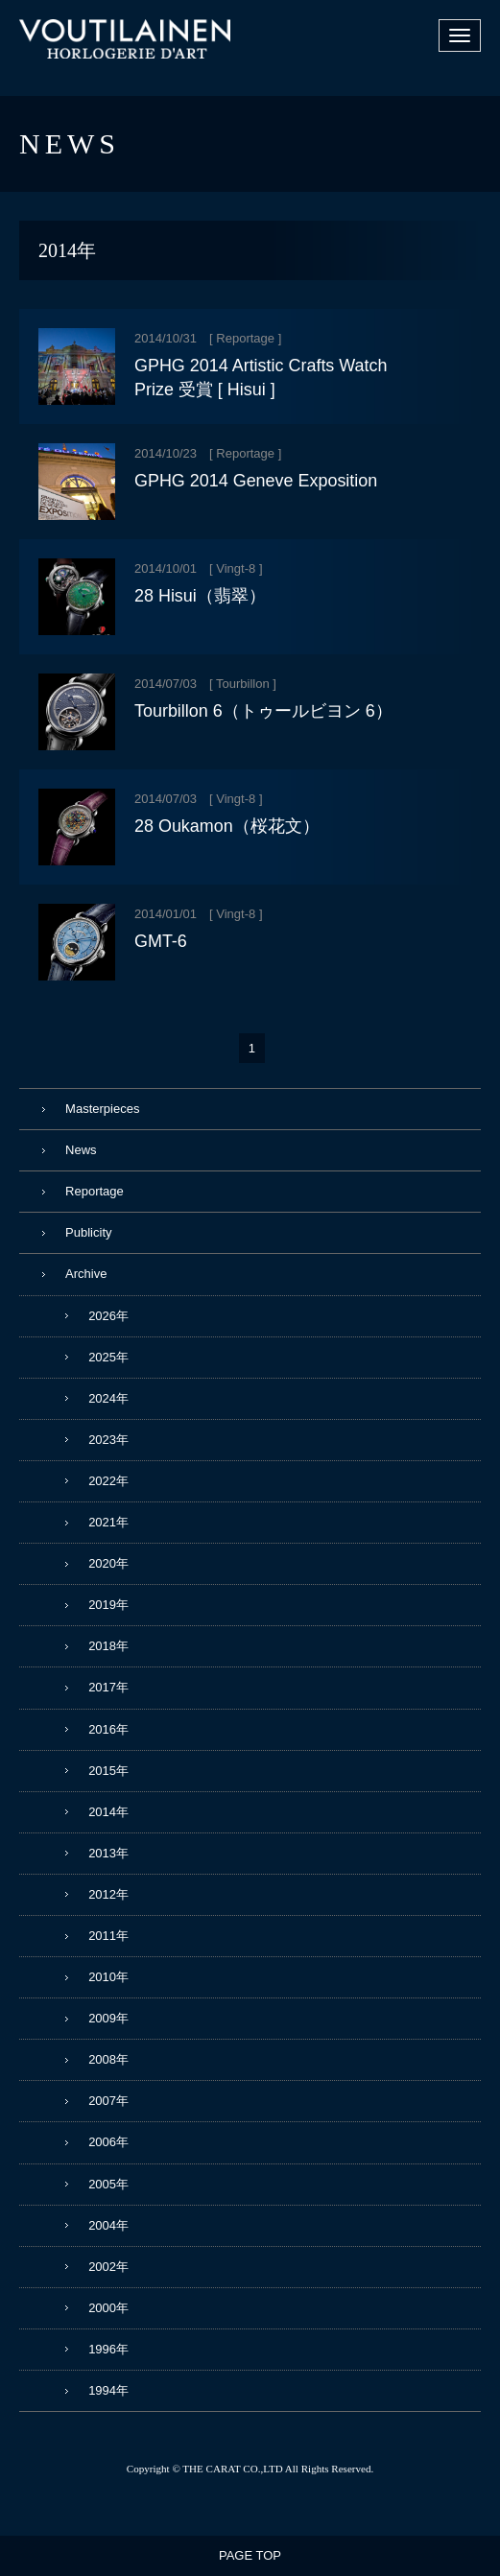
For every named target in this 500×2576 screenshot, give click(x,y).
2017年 (108, 1687)
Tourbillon (243, 683)
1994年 (108, 2390)
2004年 (108, 2225)
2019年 (108, 1604)
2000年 (108, 2308)
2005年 (108, 2184)
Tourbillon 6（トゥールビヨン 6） (263, 711)
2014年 (108, 1812)
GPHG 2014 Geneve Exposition (255, 480)
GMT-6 (160, 941)
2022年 (108, 1481)
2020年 (108, 1563)
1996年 (108, 2349)
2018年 (108, 1646)
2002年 (108, 2266)
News (81, 1150)
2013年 (108, 1853)
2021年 (108, 1522)
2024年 (108, 1398)
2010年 (108, 1977)
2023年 (108, 1439)
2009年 (108, 2018)
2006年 (108, 2142)
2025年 (108, 1357)
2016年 (108, 1729)
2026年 (108, 1316)
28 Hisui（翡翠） (200, 595)
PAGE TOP (250, 2555)
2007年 (108, 2100)
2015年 (108, 1770)
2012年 (108, 1894)
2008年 (108, 2059)
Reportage (245, 338)
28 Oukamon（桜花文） (227, 826)
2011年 (108, 1935)
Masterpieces (102, 1108)
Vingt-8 (235, 568)
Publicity (88, 1232)
